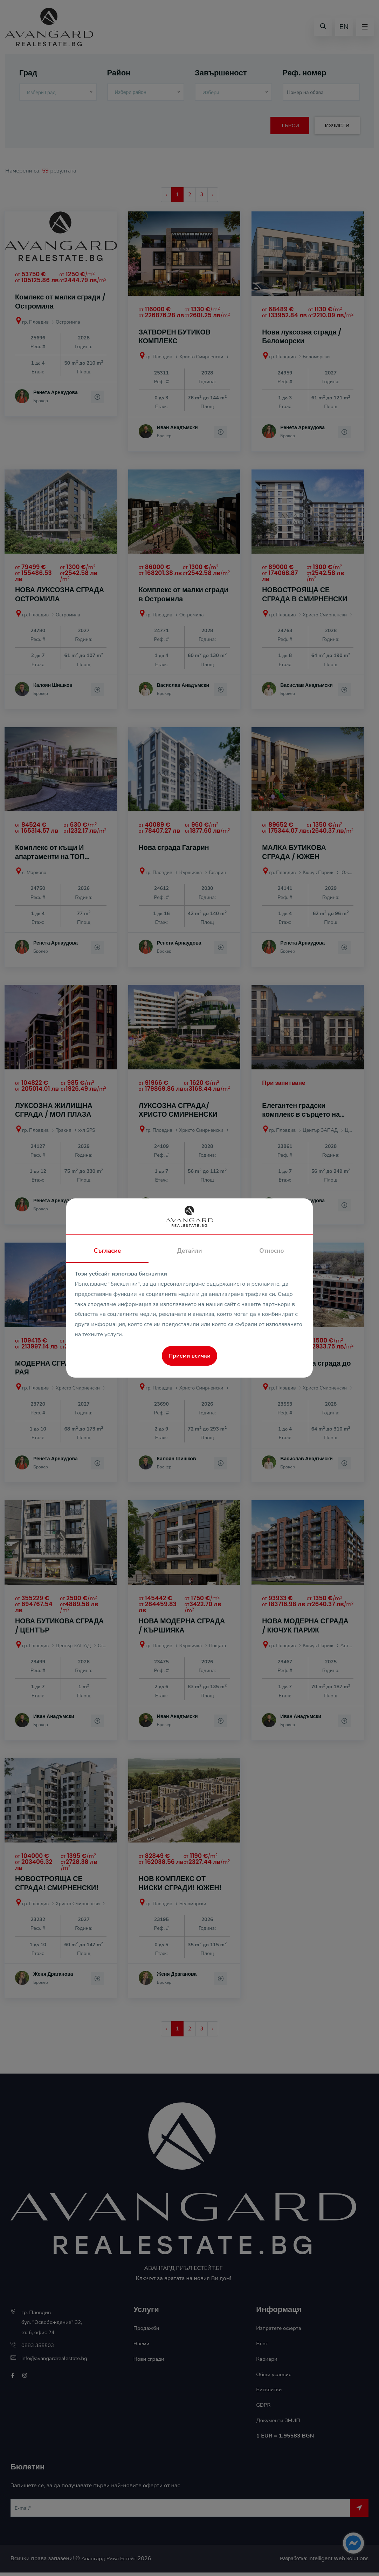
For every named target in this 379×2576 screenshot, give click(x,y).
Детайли (189, 1251)
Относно (271, 1251)
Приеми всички (189, 1356)
